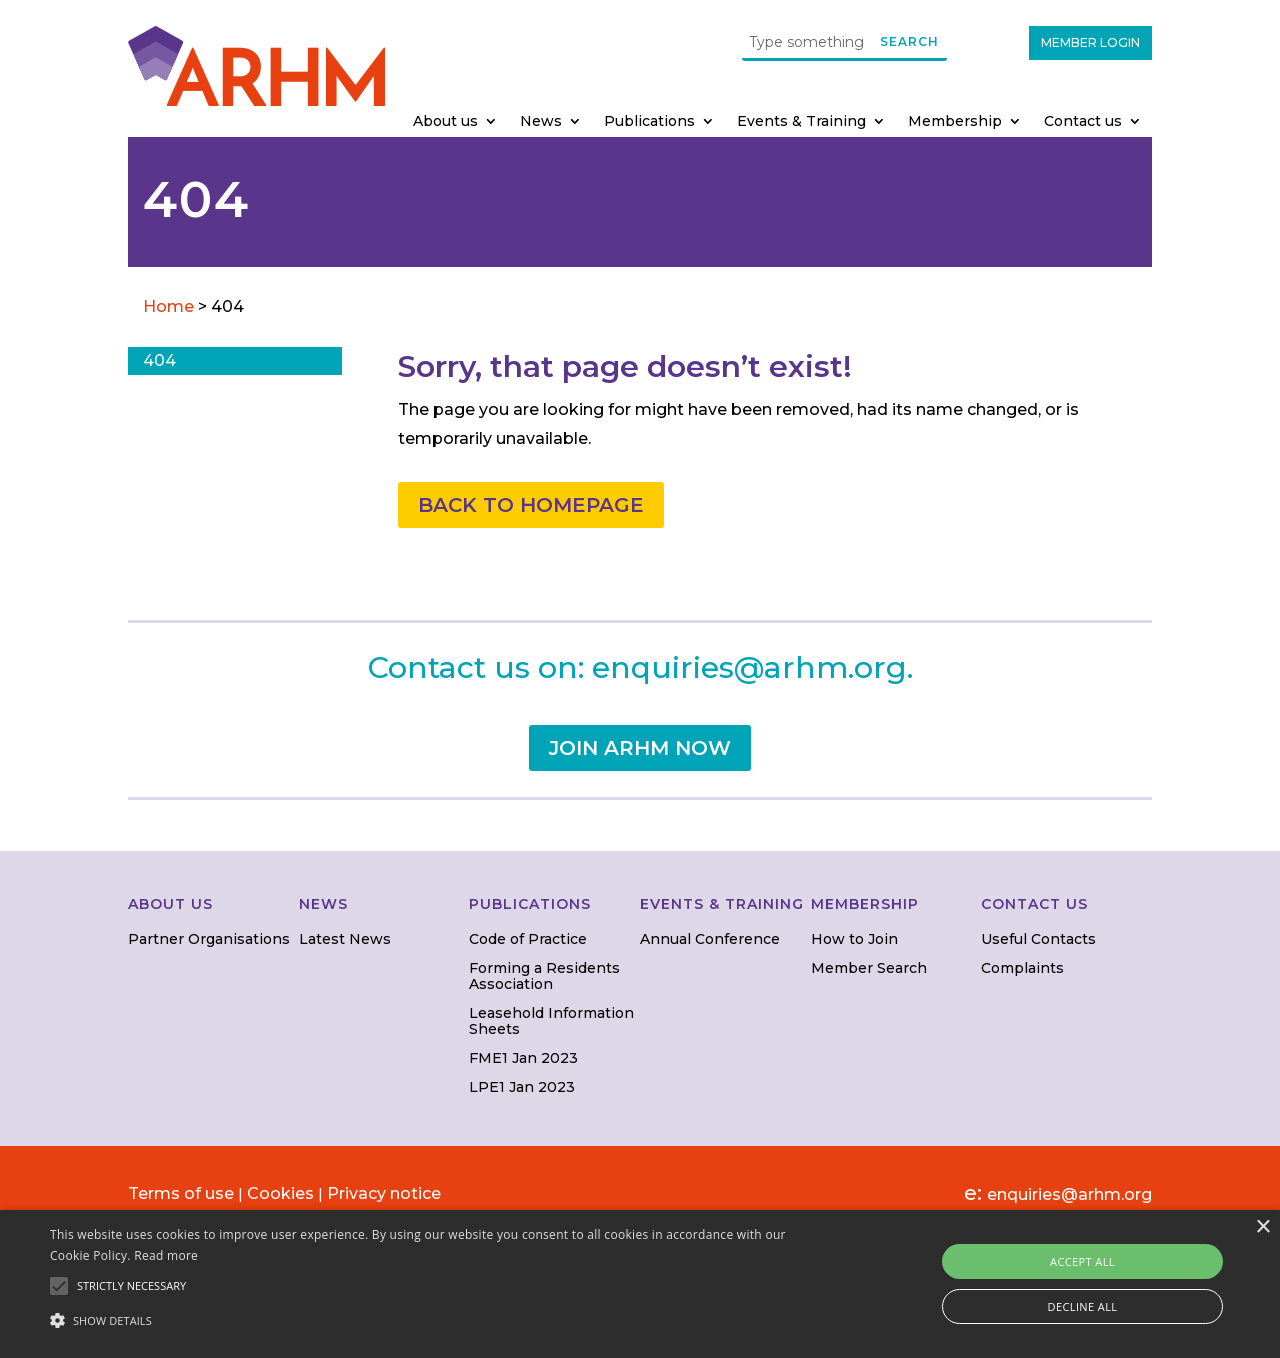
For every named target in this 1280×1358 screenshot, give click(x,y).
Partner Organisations (209, 939)
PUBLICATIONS (530, 904)
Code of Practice (528, 939)
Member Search (869, 968)
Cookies (280, 1193)
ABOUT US (170, 904)
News (541, 122)
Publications (649, 122)
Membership (955, 122)
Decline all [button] (1083, 1306)
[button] (433, 1321)
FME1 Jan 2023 (523, 1058)
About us (445, 122)
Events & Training (801, 122)
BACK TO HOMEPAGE (531, 505)
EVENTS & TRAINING (722, 904)
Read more (166, 1255)
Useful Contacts (1038, 939)
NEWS (323, 904)
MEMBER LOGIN (1090, 42)
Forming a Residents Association (544, 975)
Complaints (1022, 968)
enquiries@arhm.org (749, 667)
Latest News (345, 939)
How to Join (854, 939)
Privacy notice (384, 1193)
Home (170, 306)
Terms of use (181, 1193)
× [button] (1262, 1227)
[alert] (640, 1284)
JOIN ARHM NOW (640, 748)
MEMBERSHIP (865, 904)
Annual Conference (710, 939)
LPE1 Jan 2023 (522, 1087)
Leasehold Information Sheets (551, 1020)
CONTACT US (1034, 904)
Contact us (1083, 122)
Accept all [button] (1082, 1261)
